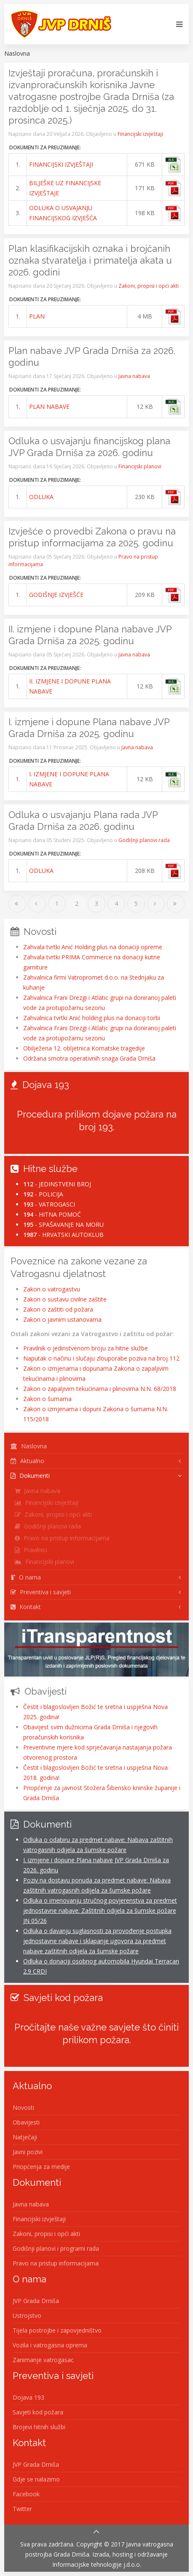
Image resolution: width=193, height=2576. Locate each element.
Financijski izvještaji (140, 134)
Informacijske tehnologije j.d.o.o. (96, 2564)
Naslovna (29, 1446)
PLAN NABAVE (49, 406)
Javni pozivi (28, 2152)
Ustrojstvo (27, 2315)
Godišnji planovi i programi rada (56, 2248)
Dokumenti (30, 1476)
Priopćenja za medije (41, 2167)
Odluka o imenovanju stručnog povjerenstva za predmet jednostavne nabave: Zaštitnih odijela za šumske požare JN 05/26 (100, 1910)
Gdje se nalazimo (36, 2479)
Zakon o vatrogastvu (51, 1289)
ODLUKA (41, 497)
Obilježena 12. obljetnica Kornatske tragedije (84, 1048)
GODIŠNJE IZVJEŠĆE (56, 595)
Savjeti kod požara (38, 2412)
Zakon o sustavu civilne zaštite (65, 1299)
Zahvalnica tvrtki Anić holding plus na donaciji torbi (91, 1018)
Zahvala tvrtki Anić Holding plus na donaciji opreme (92, 947)
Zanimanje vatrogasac (43, 2360)
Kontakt (26, 1607)
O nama (26, 1577)
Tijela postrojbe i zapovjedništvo (57, 2330)
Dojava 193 (28, 2397)
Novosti (23, 2107)
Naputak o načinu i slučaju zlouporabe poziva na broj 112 (101, 1358)
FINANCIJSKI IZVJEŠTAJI (61, 164)
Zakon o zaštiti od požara (58, 1309)
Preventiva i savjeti (41, 1592)
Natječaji (25, 2137)
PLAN (37, 316)
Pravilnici (31, 1550)
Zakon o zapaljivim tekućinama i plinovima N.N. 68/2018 (99, 1389)
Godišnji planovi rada (144, 840)
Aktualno (27, 1461)
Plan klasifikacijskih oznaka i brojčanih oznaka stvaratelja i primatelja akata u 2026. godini (90, 260)
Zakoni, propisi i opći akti (148, 285)
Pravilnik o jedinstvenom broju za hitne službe (85, 1348)
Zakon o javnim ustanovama (62, 1319)
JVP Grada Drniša (36, 2301)
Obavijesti (26, 2122)
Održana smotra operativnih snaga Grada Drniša (89, 1058)
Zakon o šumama (47, 1399)
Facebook (26, 2494)
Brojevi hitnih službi (39, 2427)
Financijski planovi (139, 466)
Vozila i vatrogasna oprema (50, 2345)
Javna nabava (134, 376)
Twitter (22, 2509)
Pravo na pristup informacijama (62, 1538)
